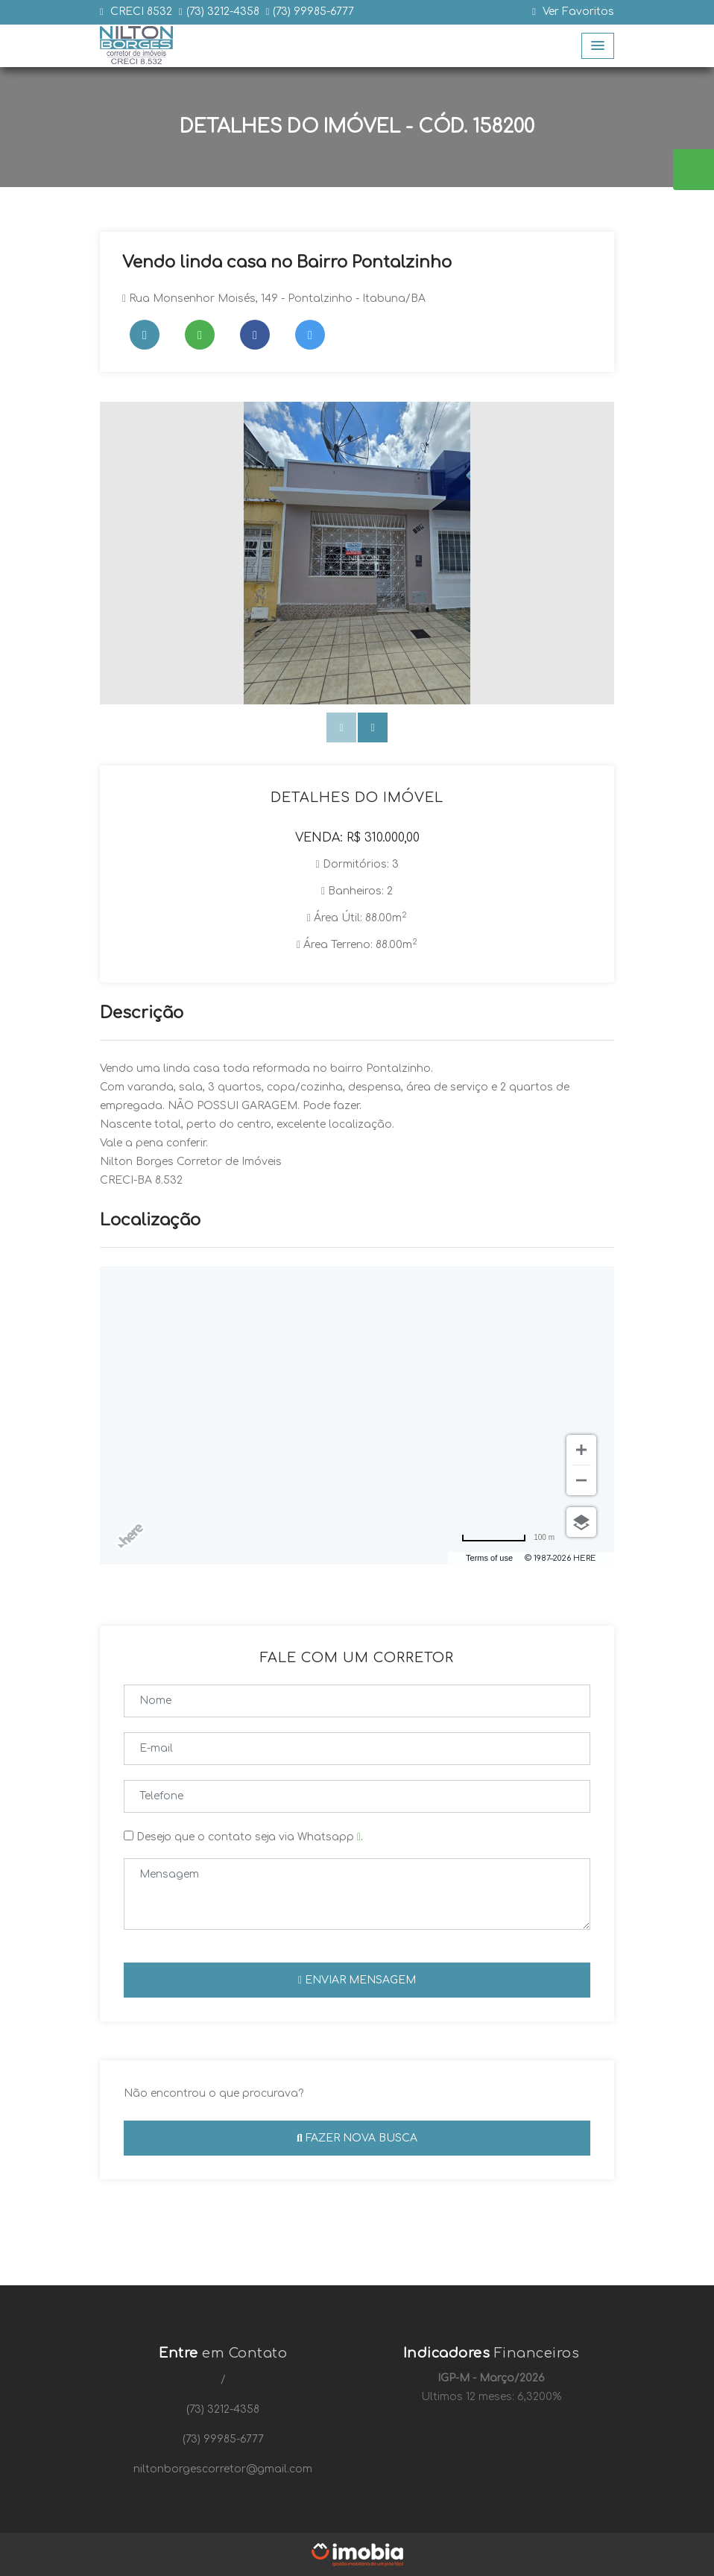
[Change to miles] (508, 1537)
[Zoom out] (581, 1480)
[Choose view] (581, 1522)
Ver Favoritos (573, 11)
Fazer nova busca (357, 2138)
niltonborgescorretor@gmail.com (222, 2469)
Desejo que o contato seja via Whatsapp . (243, 1837)
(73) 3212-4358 (222, 11)
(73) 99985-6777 (313, 11)
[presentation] (341, 727)
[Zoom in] (581, 1450)
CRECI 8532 (139, 11)
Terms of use (489, 1557)
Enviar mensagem (357, 1980)
